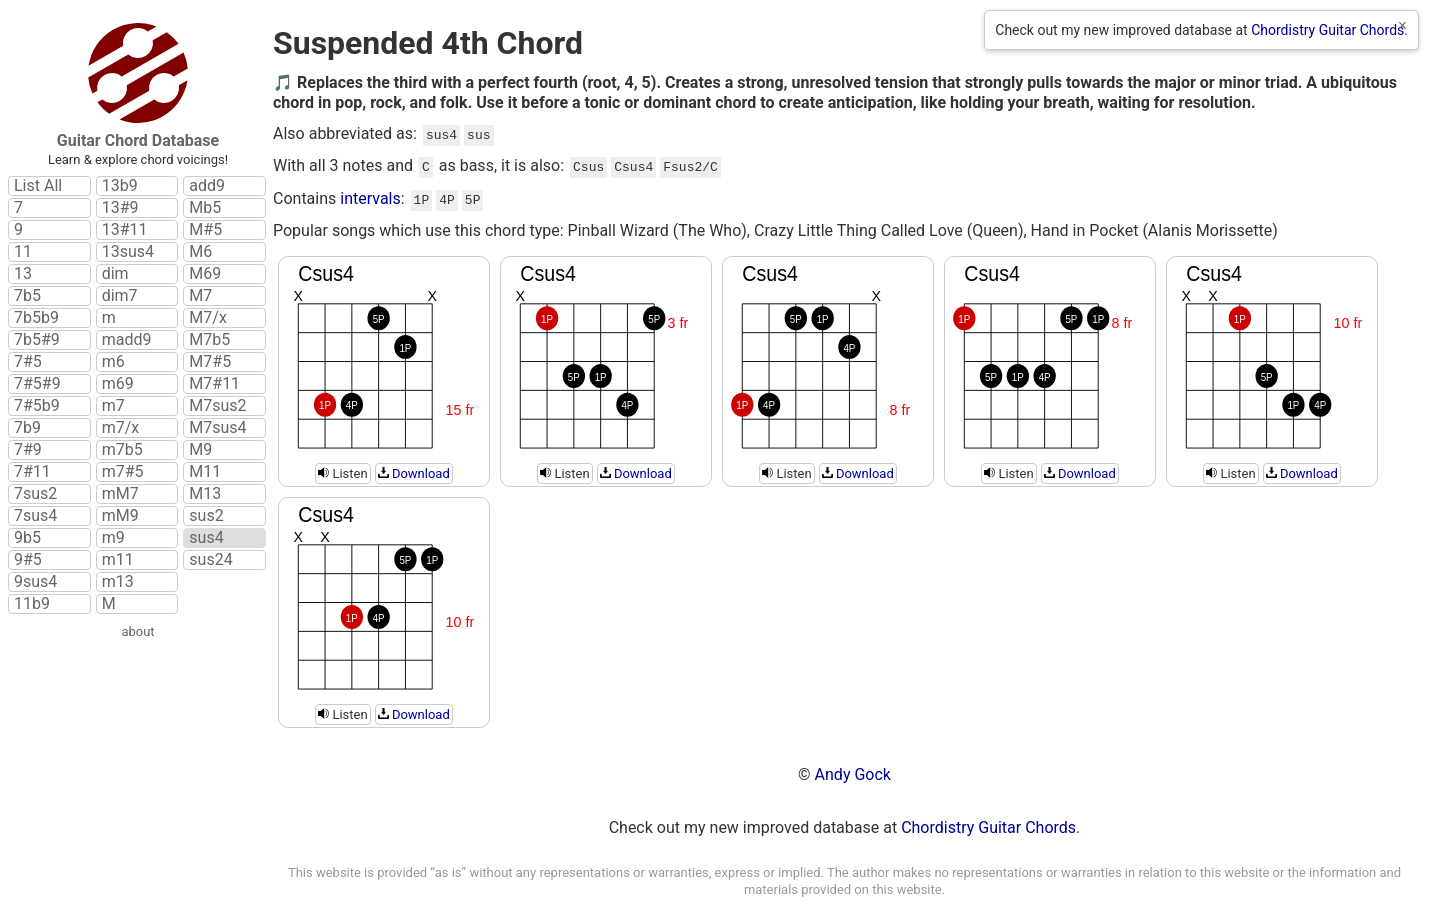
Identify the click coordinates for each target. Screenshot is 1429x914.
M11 (205, 472)
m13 (118, 582)
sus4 (206, 538)
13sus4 (128, 252)
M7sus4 (217, 428)
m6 (113, 362)
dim (115, 274)
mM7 (120, 494)
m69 (118, 384)
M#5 (205, 230)
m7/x (121, 428)
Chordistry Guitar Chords (1327, 30)
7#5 (28, 362)
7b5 (27, 296)
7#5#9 (37, 384)
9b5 (27, 538)
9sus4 (35, 582)
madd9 (127, 340)
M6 (200, 252)
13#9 (120, 208)
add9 (207, 186)
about (137, 631)
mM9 (120, 516)
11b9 (32, 604)
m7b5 (122, 450)
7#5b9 (37, 406)
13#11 (125, 230)
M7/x (208, 318)
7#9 (28, 450)
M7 (200, 296)
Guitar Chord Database (138, 140)
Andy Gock (853, 768)
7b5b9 (36, 318)
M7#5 (210, 362)
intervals (370, 194)
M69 (205, 274)
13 (23, 274)
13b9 (120, 186)
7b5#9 (37, 340)
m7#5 (123, 472)
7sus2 (35, 494)
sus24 (210, 560)
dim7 (120, 296)
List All (38, 186)
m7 (113, 406)
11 (23, 252)
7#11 (32, 472)
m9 (113, 538)
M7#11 (214, 384)
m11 (118, 560)
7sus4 (35, 516)
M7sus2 (217, 406)
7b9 (27, 428)
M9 (200, 450)
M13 (205, 494)
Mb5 (205, 208)
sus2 (206, 516)
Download (414, 467)
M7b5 (209, 340)
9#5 (28, 560)
